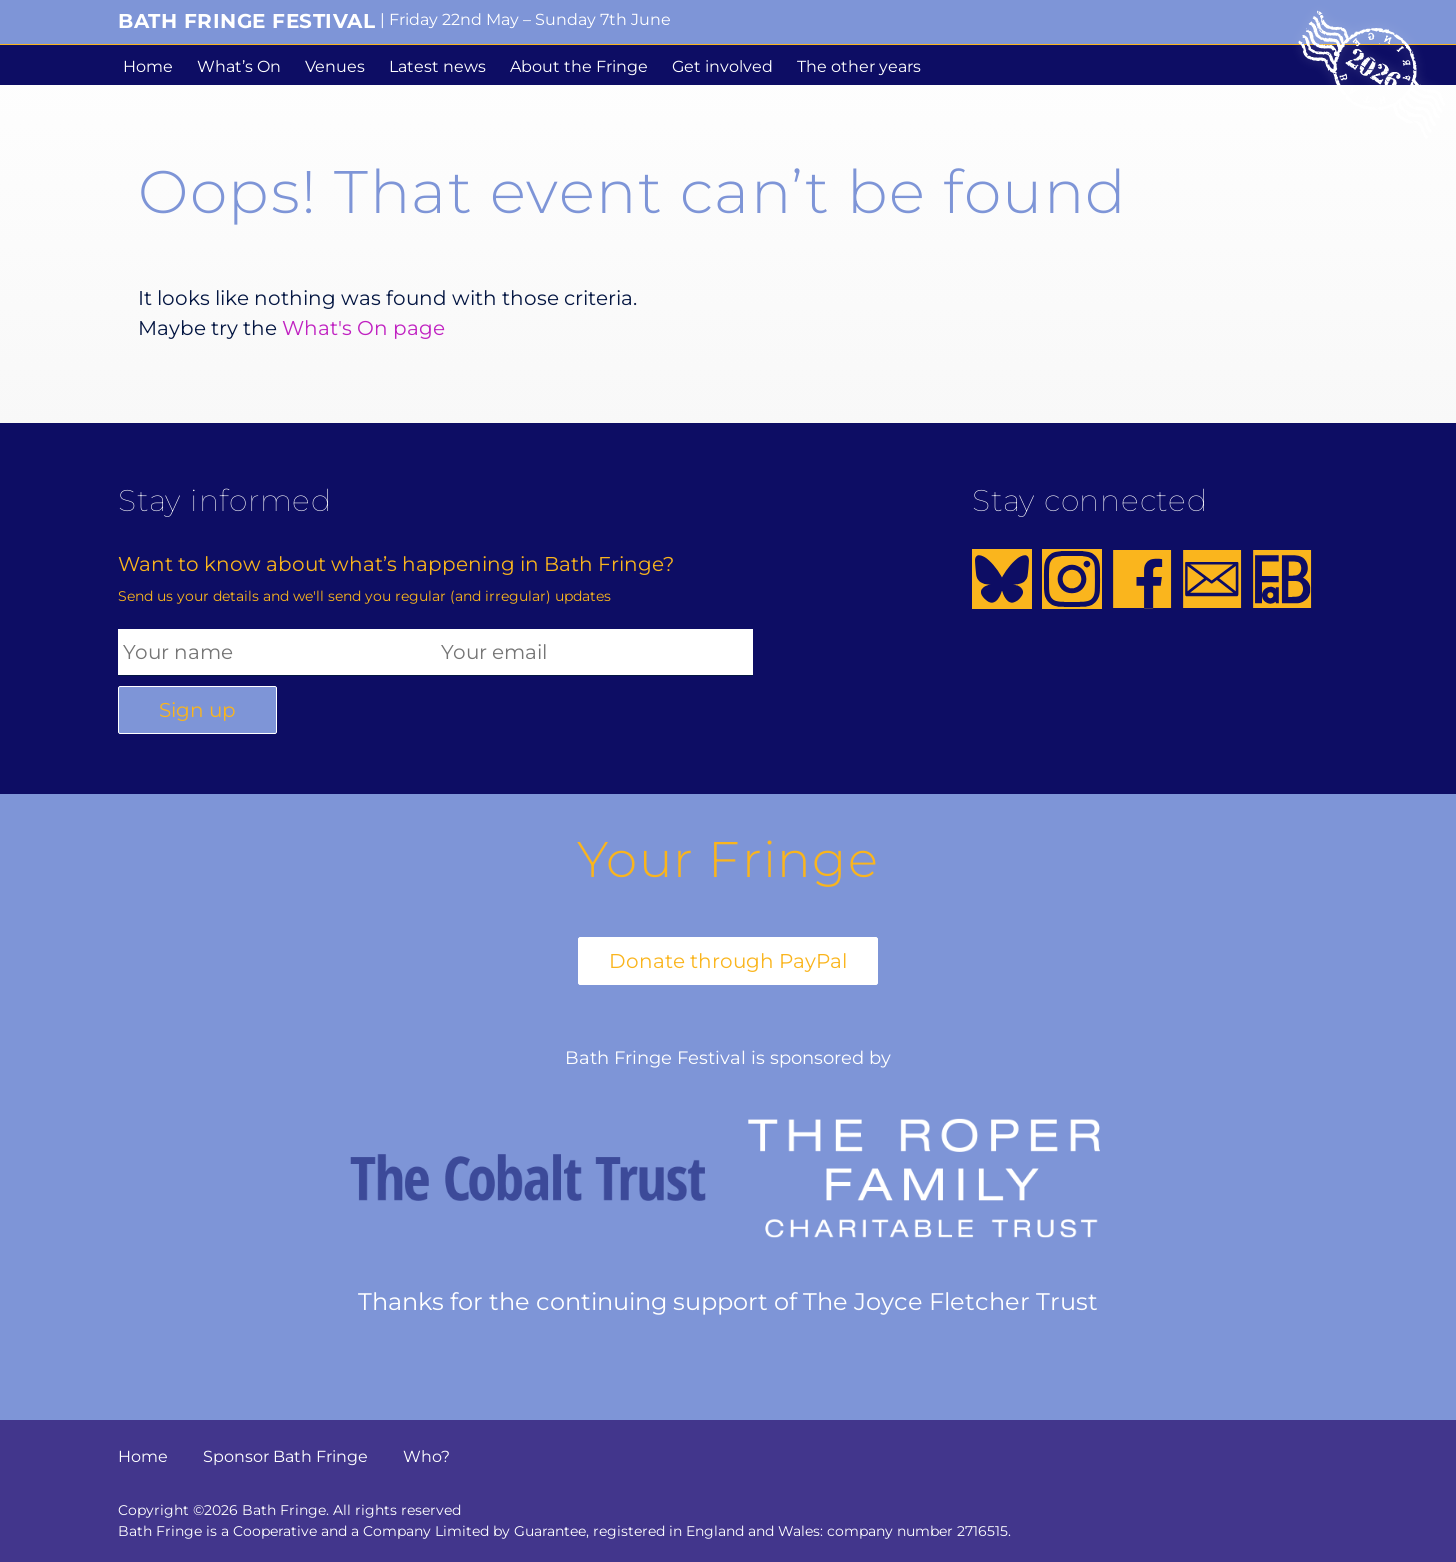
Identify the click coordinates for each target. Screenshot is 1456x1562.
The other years (859, 66)
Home (148, 66)
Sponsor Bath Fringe (285, 1456)
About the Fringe (579, 66)
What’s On (239, 66)
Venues (335, 66)
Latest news (437, 66)
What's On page (363, 328)
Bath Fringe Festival (246, 21)
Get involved (722, 66)
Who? (426, 1456)
